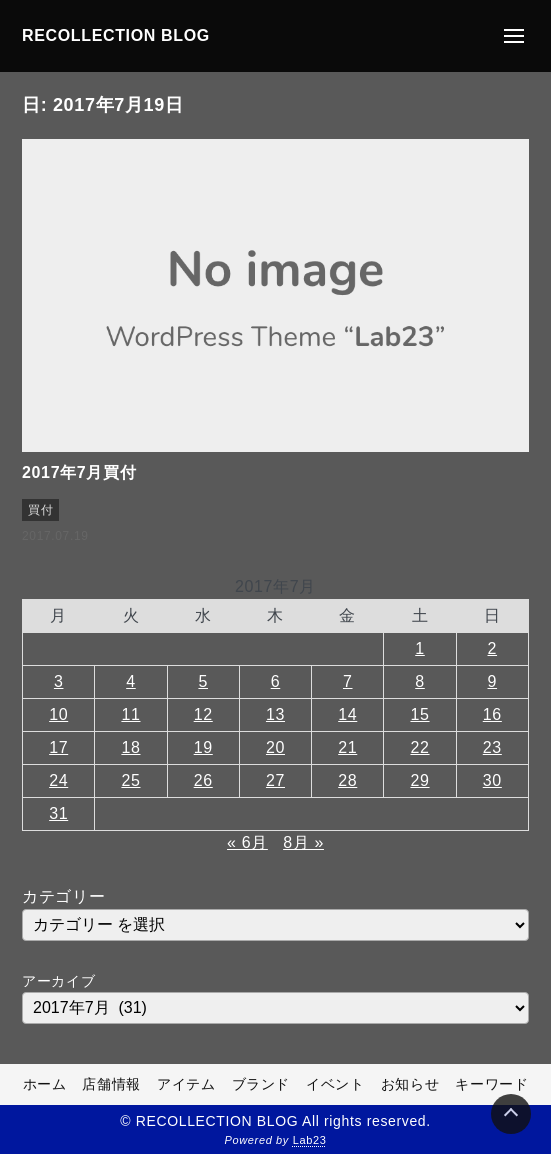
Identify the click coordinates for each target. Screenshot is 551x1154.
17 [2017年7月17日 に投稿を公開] (58, 747)
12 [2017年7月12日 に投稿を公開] (203, 714)
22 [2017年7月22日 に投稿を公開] (419, 747)
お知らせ (410, 1084)
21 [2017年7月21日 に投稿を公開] (347, 747)
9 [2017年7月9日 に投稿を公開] (493, 681)
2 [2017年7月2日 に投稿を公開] (493, 648)
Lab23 (310, 1140)
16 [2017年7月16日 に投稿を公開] (492, 714)
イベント (335, 1084)
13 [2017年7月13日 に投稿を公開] (275, 714)
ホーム (45, 1084)
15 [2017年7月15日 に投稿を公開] (419, 714)
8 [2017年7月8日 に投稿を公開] (420, 681)
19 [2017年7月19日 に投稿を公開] (203, 747)
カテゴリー (63, 896)
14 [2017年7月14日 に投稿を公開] (347, 714)
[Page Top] (511, 1114)
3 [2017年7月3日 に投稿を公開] (59, 681)
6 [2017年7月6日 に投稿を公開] (276, 681)
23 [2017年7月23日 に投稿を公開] (492, 747)
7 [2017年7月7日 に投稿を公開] (348, 681)
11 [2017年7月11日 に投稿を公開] (130, 714)
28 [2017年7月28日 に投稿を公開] (347, 780)
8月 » (303, 842)
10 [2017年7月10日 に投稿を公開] (58, 714)
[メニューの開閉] (514, 36)
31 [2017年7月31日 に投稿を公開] (58, 813)
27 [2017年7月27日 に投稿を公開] (275, 780)
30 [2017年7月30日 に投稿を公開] (492, 780)
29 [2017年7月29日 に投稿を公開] (419, 780)
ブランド (261, 1084)
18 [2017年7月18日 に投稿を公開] (130, 747)
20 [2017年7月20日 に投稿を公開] (275, 747)
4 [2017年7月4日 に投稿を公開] (131, 681)
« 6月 (247, 842)
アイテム (186, 1084)
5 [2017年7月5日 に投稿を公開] (203, 681)
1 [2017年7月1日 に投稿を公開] (420, 648)
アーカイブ (58, 981)
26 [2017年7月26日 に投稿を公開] (203, 780)
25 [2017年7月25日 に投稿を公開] (130, 780)
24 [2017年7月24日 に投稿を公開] (58, 780)
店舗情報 (111, 1084)
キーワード (491, 1084)
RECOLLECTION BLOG (116, 35)
